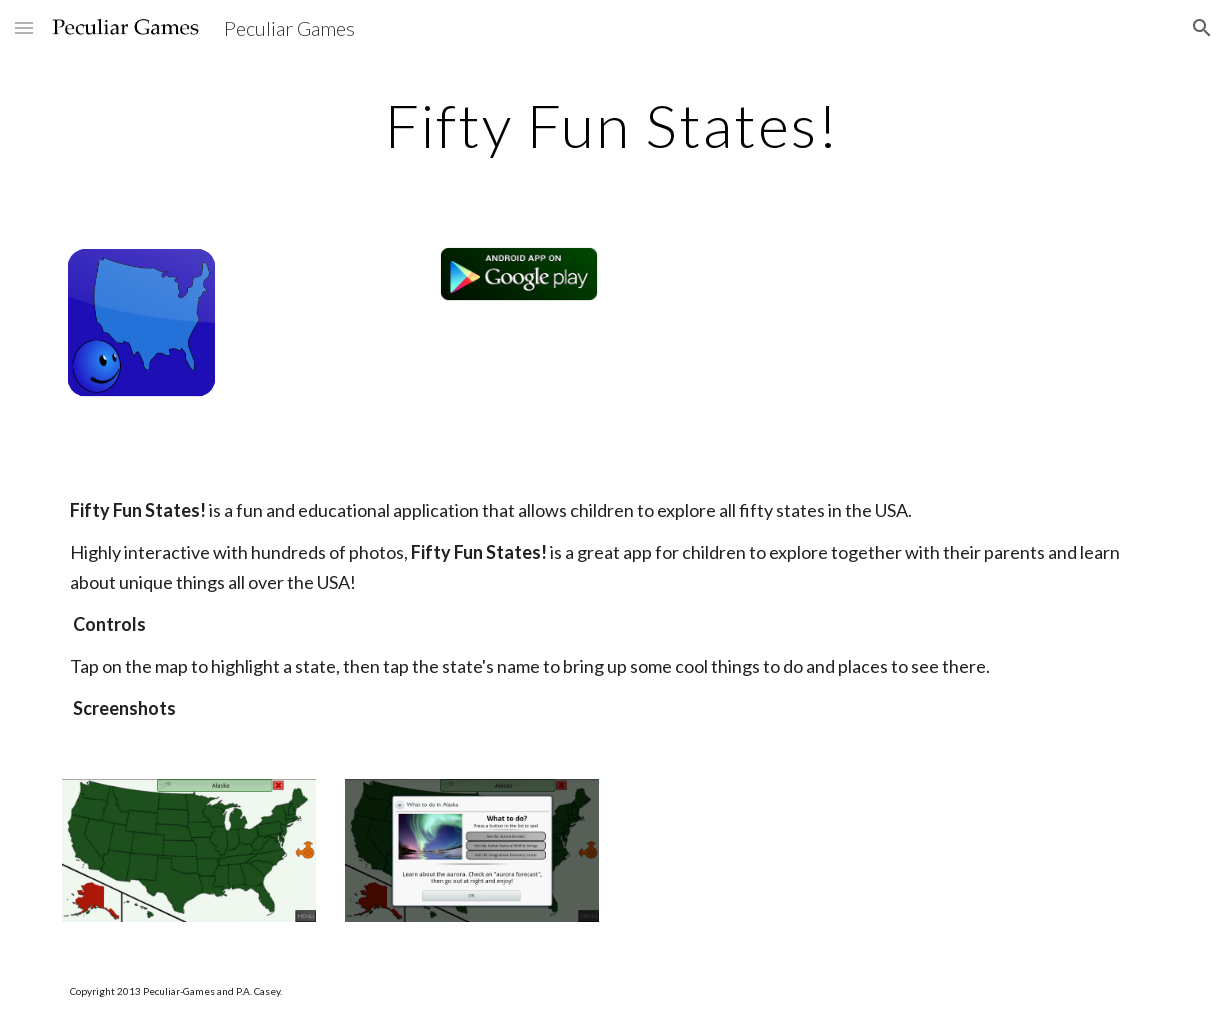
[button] (24, 27)
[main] (612, 125)
